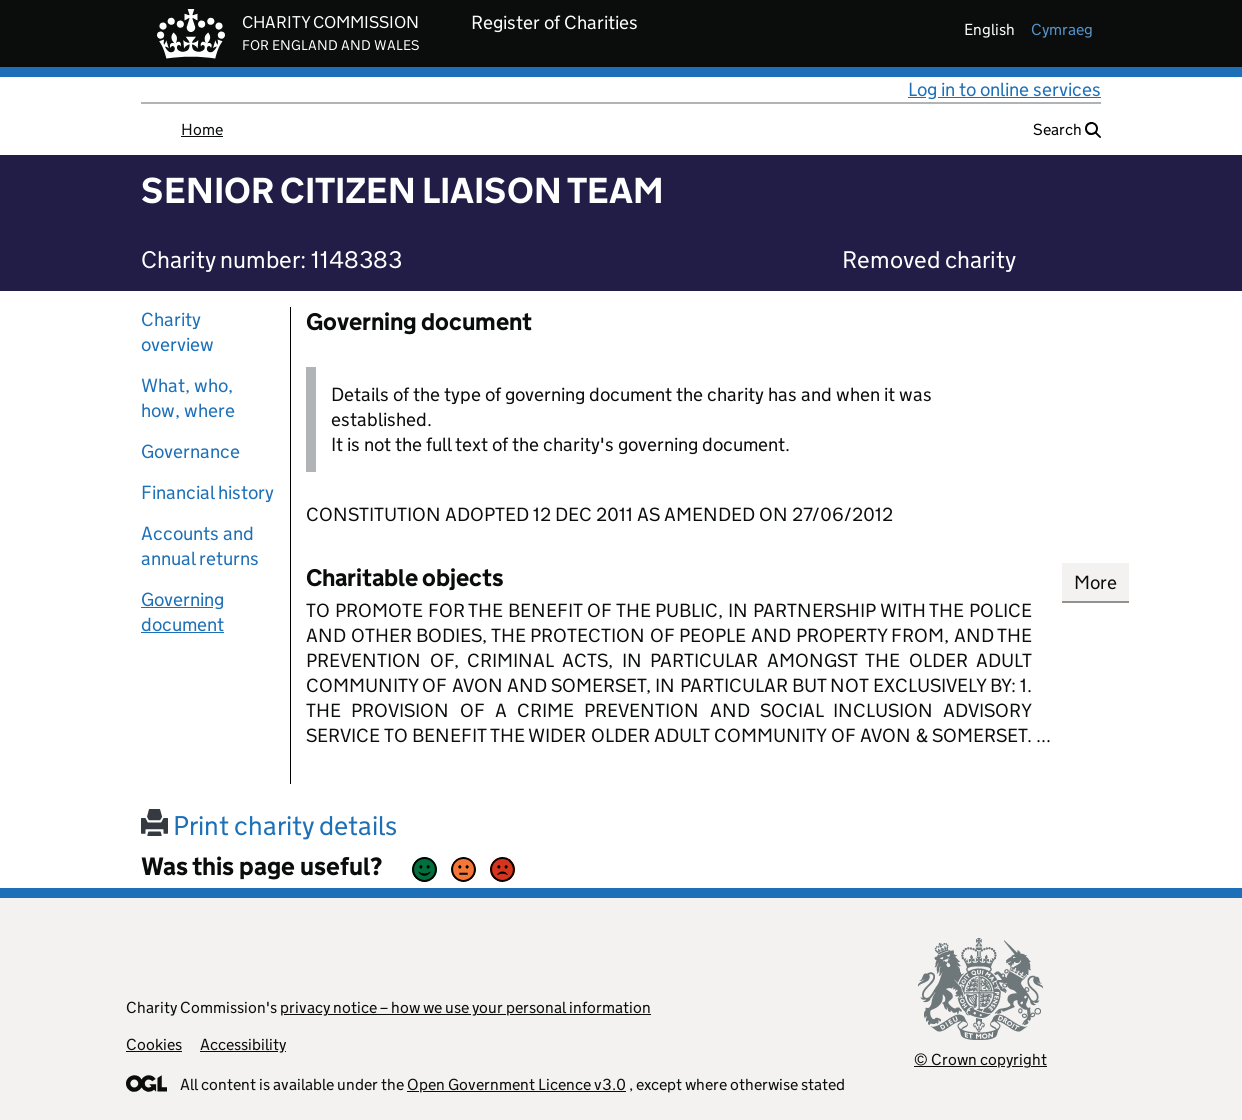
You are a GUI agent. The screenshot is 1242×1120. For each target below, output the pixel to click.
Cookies (154, 1044)
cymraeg (1062, 29)
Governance (190, 451)
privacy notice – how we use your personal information (465, 1007)
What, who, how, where (188, 398)
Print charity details (269, 825)
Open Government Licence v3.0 (516, 1084)
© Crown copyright (980, 1059)
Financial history (207, 492)
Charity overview (177, 332)
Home (202, 129)
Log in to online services (1004, 89)
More (1095, 582)
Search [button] (1067, 129)
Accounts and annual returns (200, 546)
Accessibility (243, 1044)
